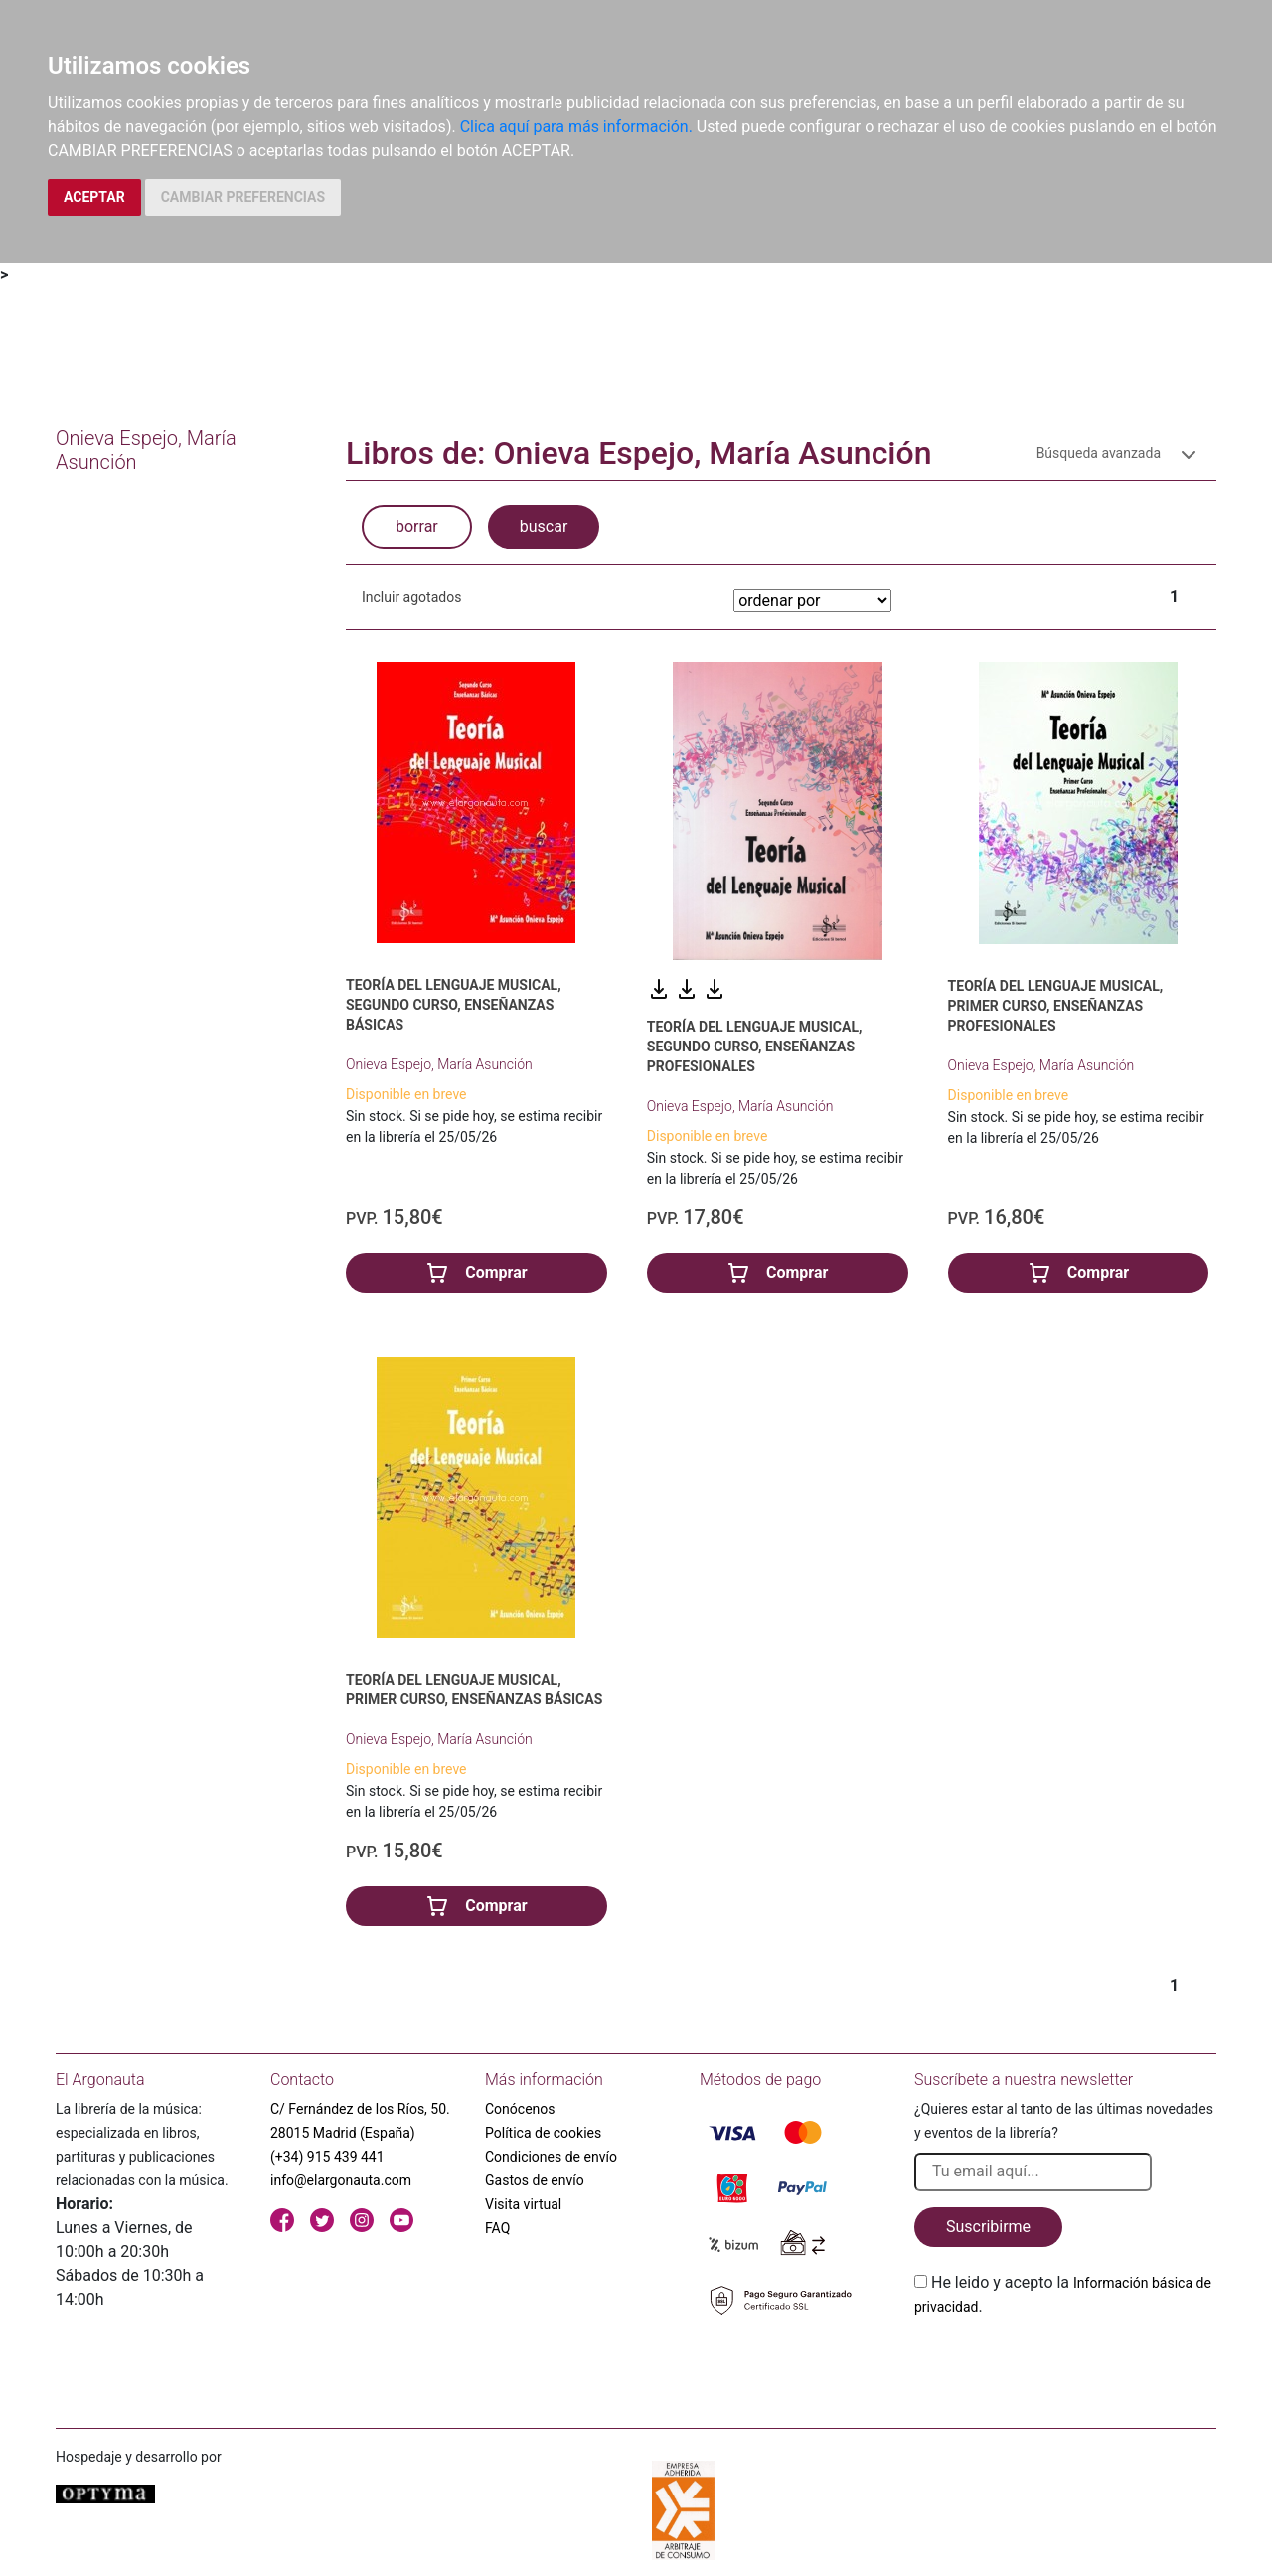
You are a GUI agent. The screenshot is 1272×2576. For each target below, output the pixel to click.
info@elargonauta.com (340, 2180)
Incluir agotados (411, 597)
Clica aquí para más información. (576, 126)
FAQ (497, 2228)
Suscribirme (988, 2226)
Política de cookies (543, 2133)
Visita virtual (523, 2204)
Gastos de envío (534, 2180)
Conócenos (520, 2109)
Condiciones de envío (551, 2157)
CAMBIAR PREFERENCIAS (243, 197)
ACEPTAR (94, 197)
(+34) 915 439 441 (327, 2157)
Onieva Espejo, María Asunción (439, 1064)
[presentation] (1065, 2365)
